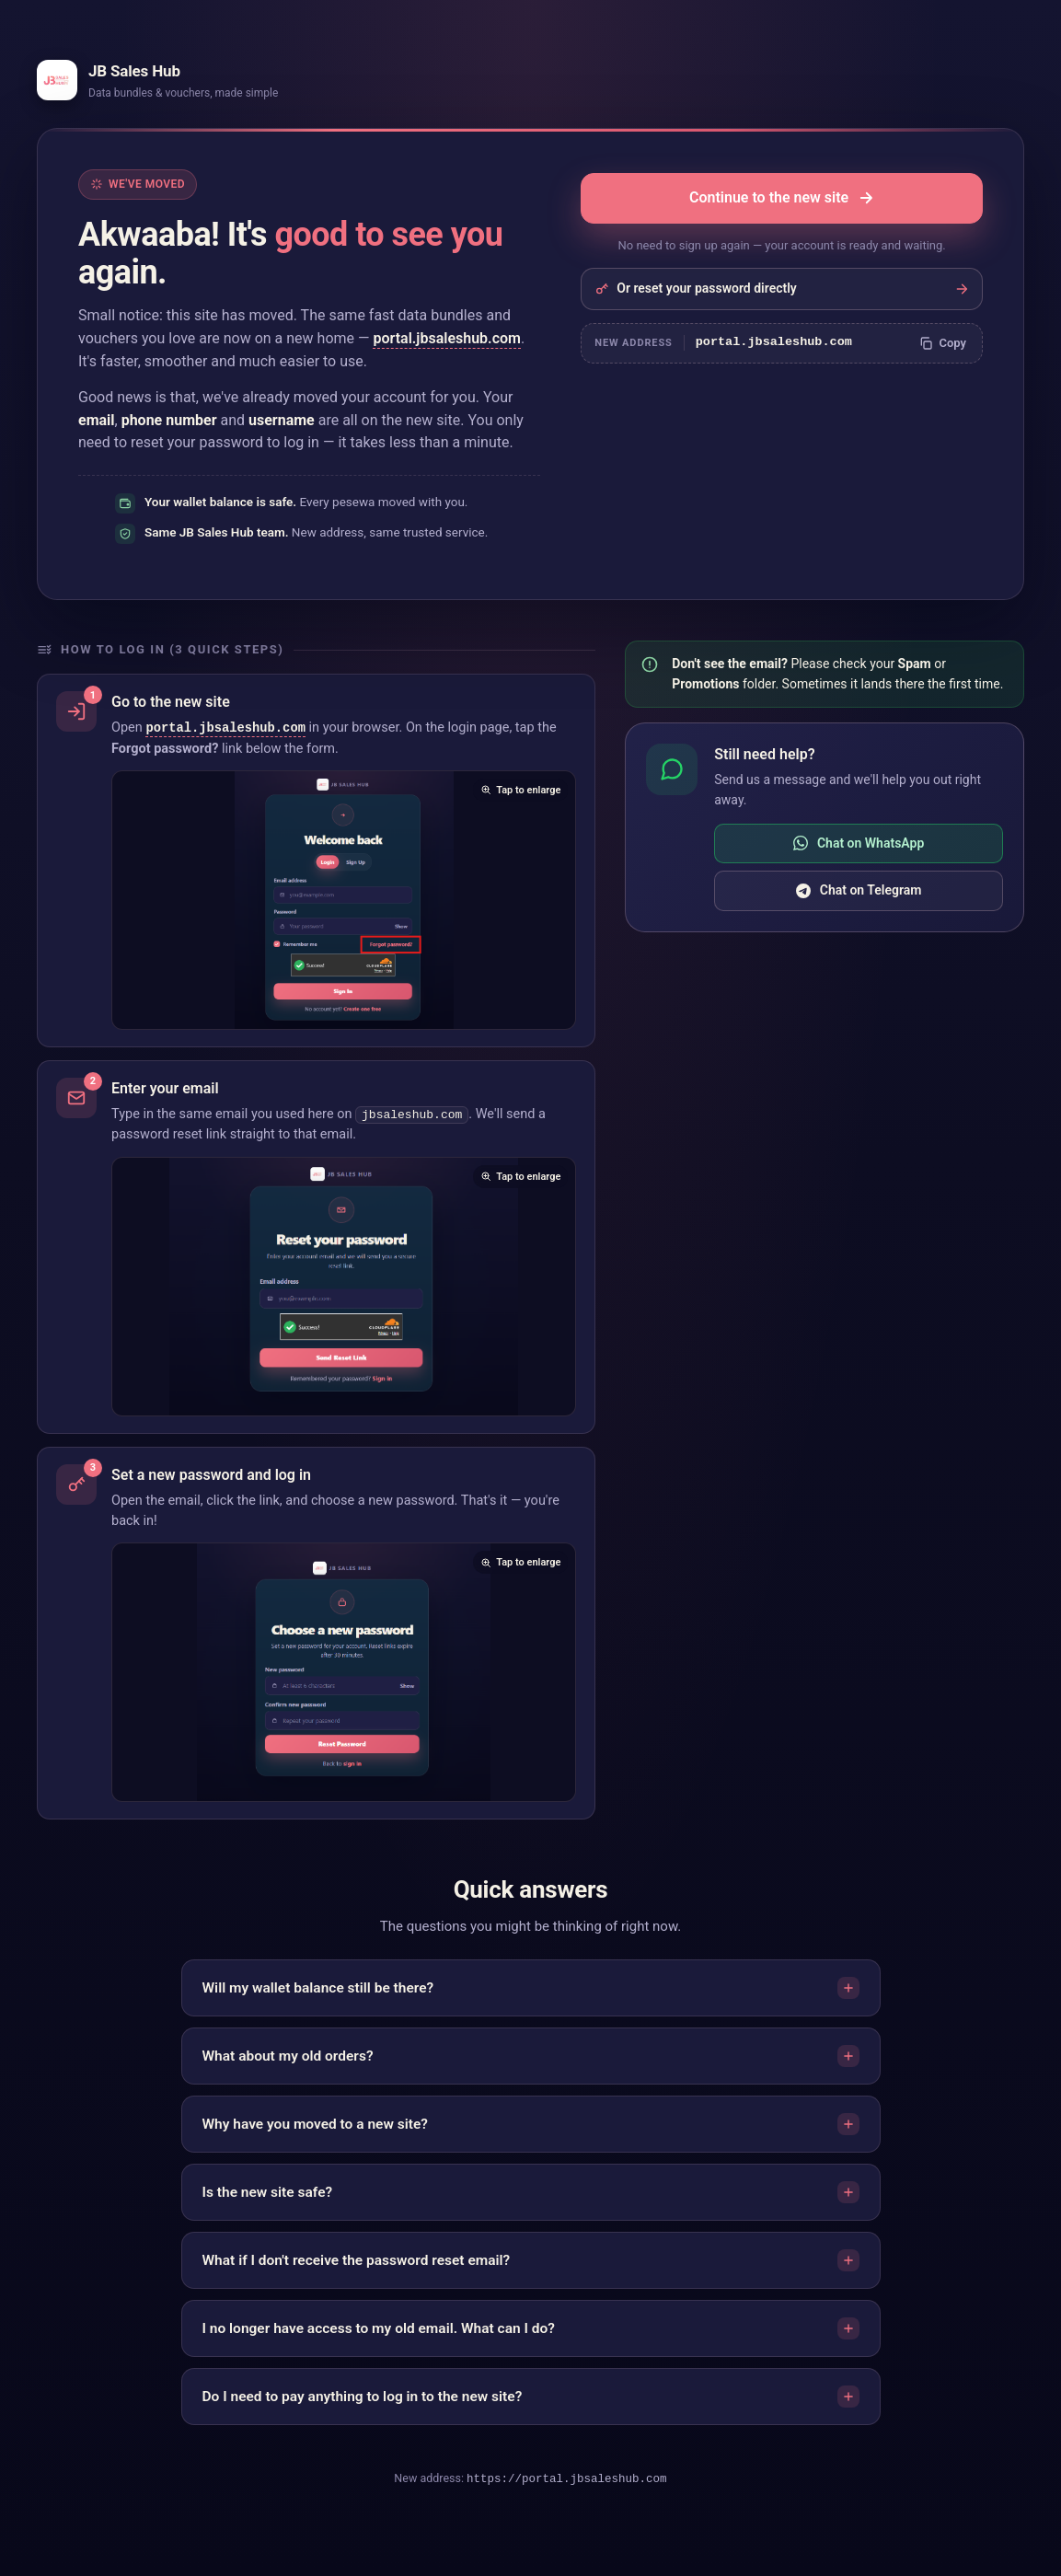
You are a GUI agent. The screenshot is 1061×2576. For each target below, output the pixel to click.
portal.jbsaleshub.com (446, 338)
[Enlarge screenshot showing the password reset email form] (343, 1287)
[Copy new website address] (942, 343)
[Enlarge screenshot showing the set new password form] (343, 1673)
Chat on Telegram (859, 890)
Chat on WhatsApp (858, 843)
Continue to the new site (781, 197)
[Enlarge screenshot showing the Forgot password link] (343, 901)
